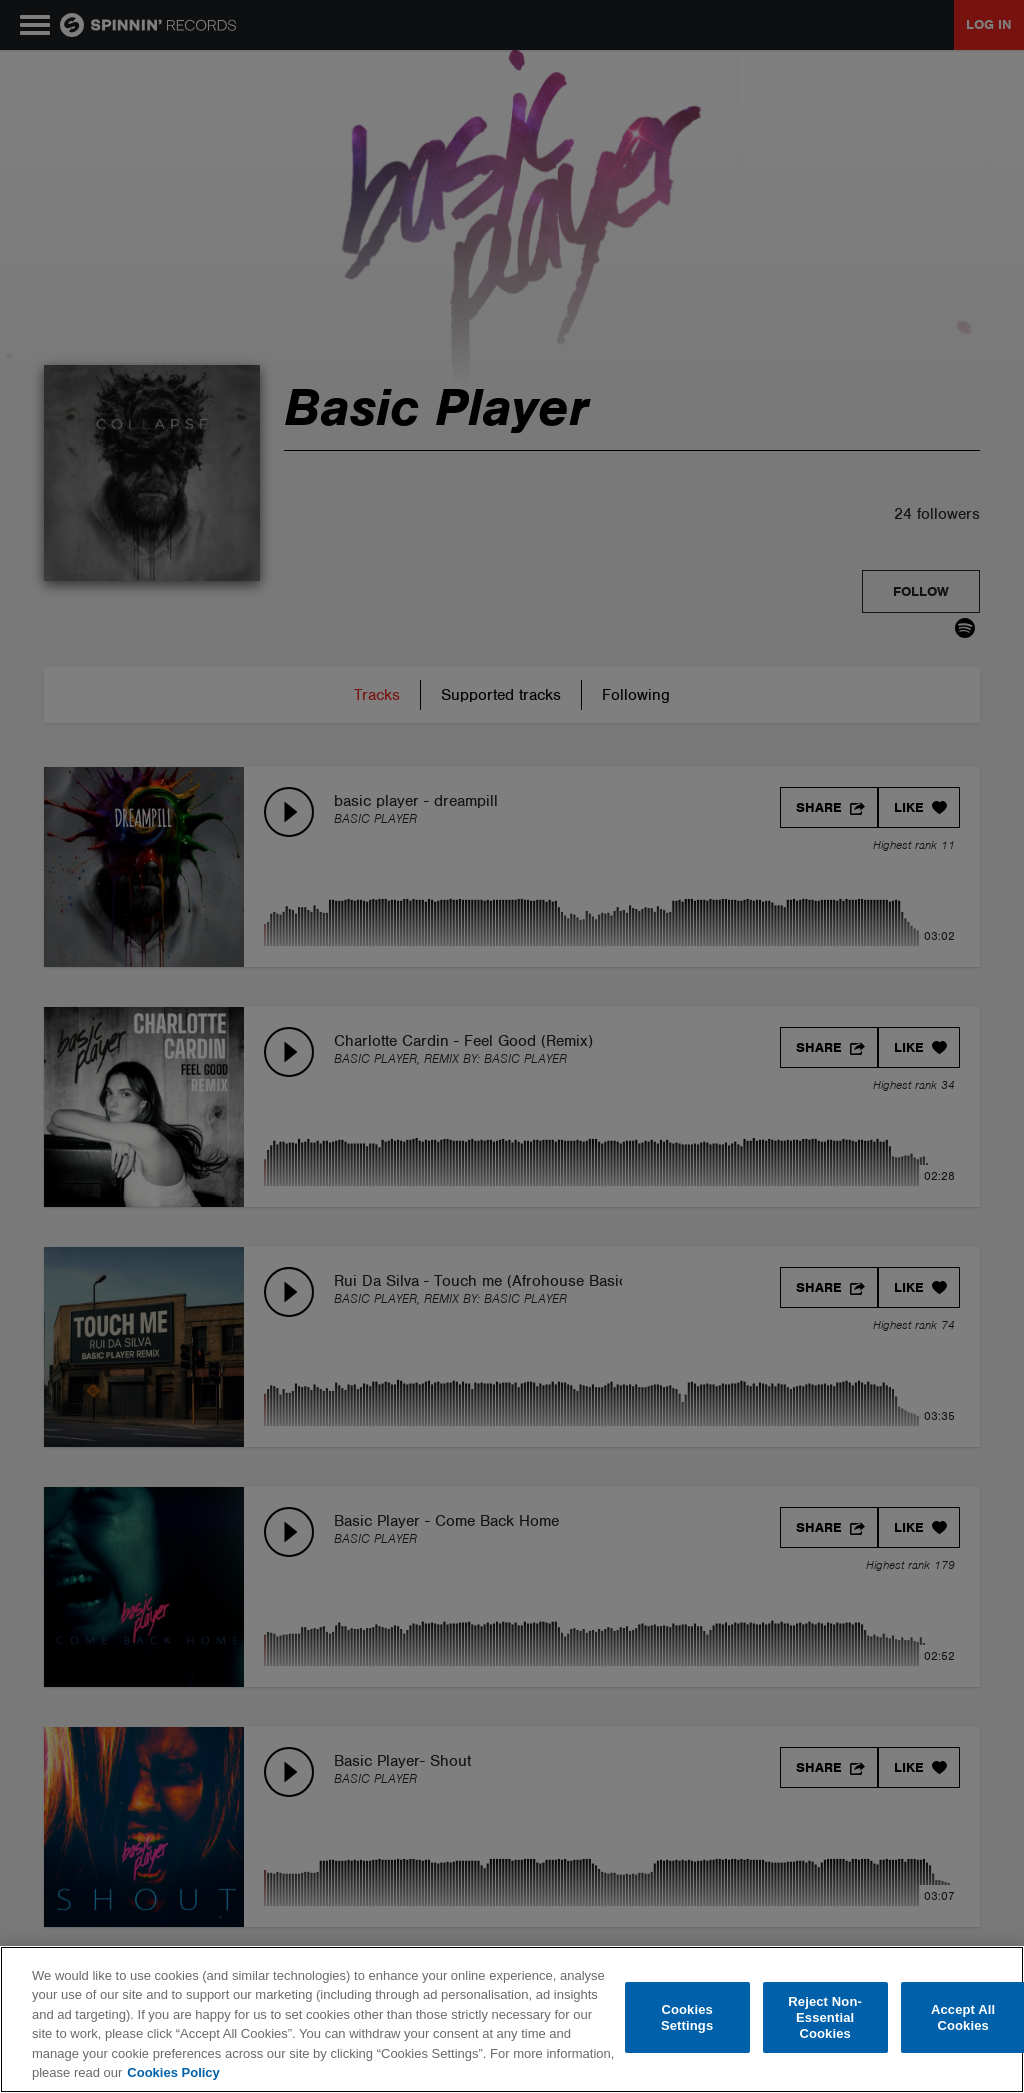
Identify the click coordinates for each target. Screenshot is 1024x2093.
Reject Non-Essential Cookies (825, 2018)
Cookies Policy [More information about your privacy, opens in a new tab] (173, 2072)
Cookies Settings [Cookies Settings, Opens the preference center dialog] (687, 2017)
